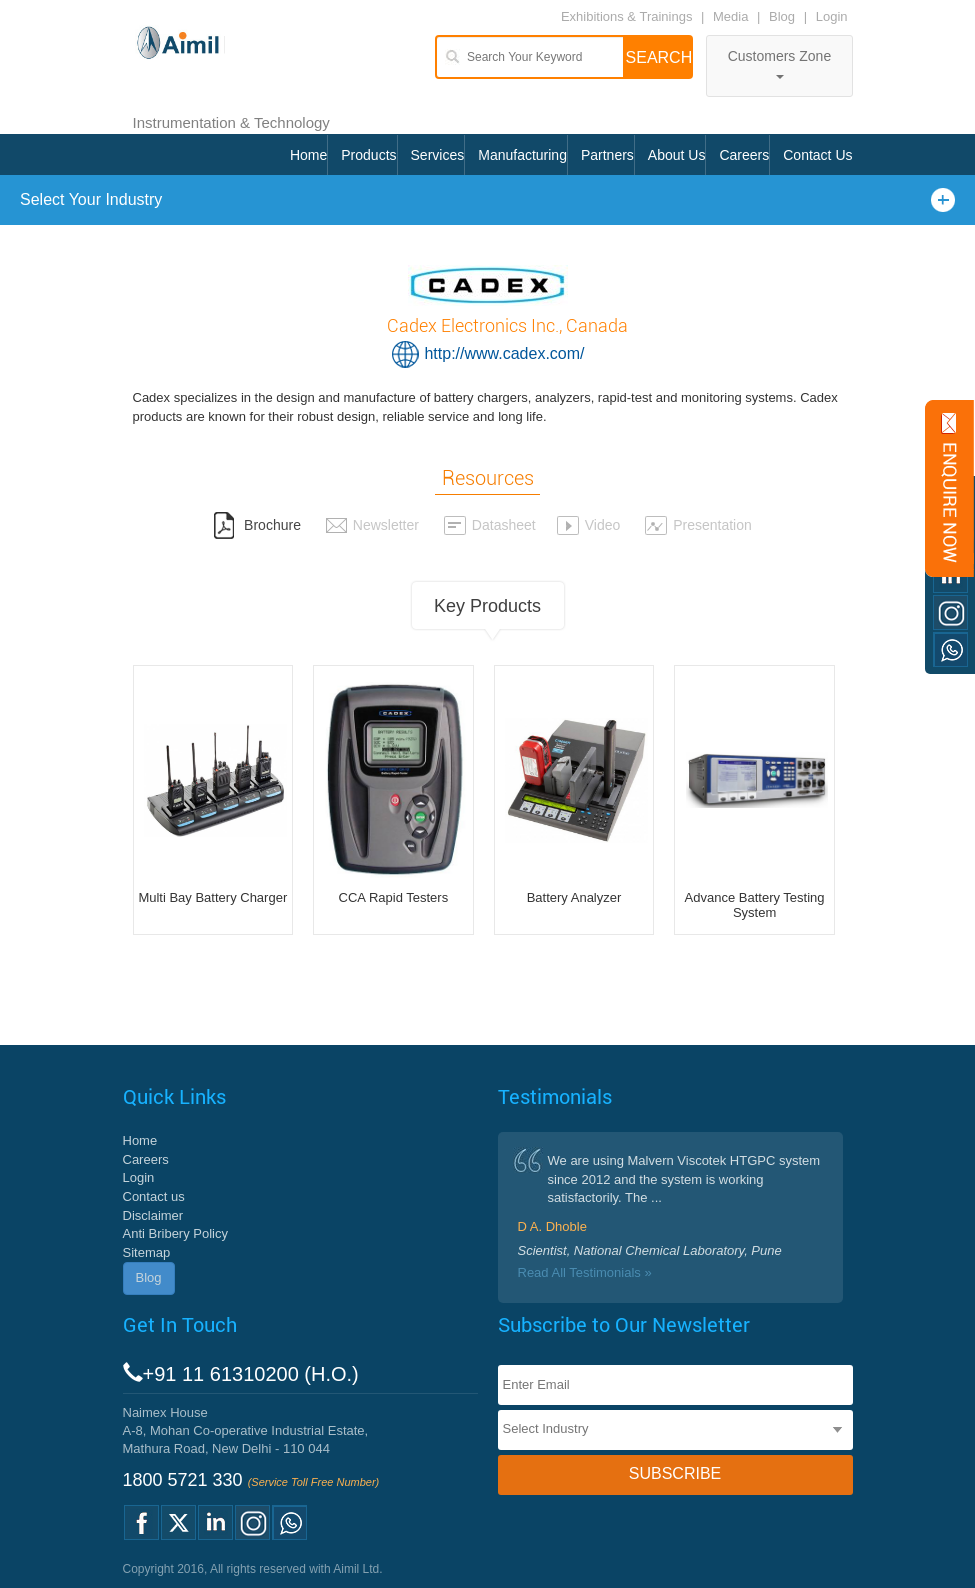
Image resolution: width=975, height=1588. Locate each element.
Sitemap (147, 1252)
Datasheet (489, 525)
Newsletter (372, 525)
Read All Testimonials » (585, 1272)
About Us (677, 155)
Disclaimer (153, 1215)
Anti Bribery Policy (175, 1233)
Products (368, 155)
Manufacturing (522, 155)
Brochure (257, 525)
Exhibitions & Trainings (627, 16)
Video (588, 525)
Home (308, 155)
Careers (744, 155)
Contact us (154, 1196)
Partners (607, 155)
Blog (782, 16)
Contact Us (817, 155)
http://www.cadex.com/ (504, 353)
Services (438, 155)
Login (832, 16)
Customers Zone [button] (779, 63)
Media (732, 16)
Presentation (698, 525)
